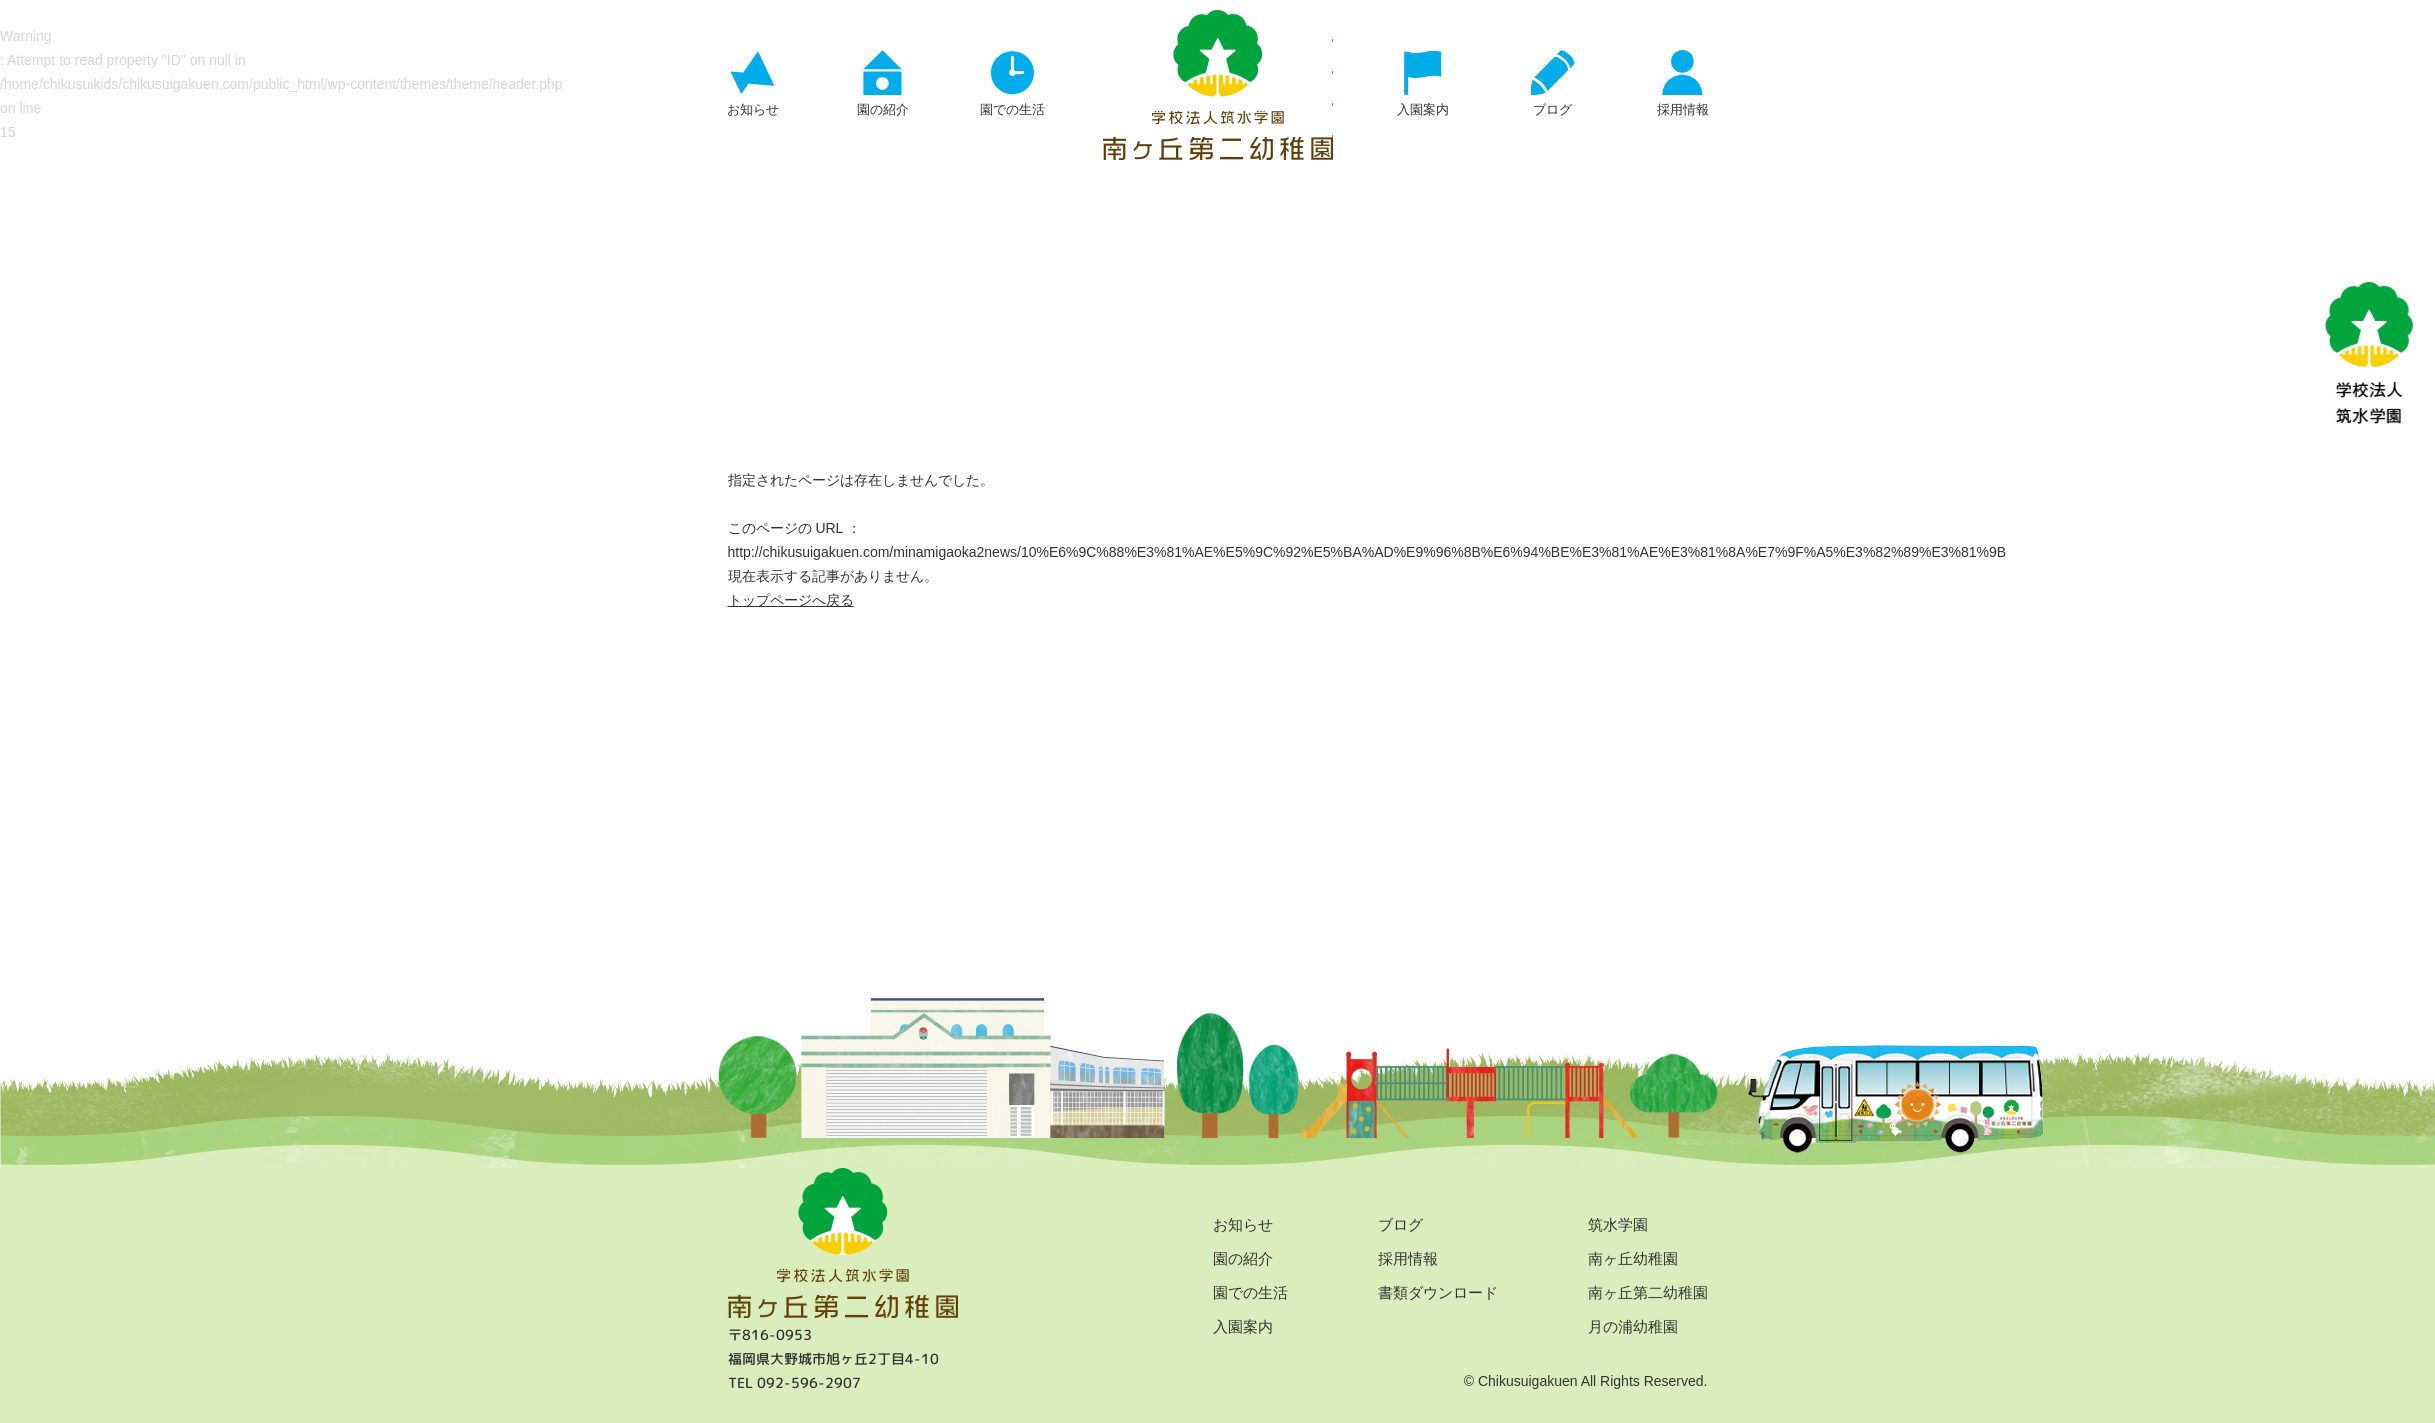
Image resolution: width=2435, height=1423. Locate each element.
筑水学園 (1618, 1224)
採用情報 (1408, 1258)
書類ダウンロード (1438, 1292)
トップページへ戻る (791, 600)
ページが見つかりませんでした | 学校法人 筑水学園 (1218, 85)
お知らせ (1243, 1224)
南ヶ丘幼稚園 (1633, 1258)
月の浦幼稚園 (1633, 1326)
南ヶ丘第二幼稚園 (1648, 1292)
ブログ (1400, 1224)
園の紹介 (1243, 1258)
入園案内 (1243, 1326)
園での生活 (1250, 1292)
